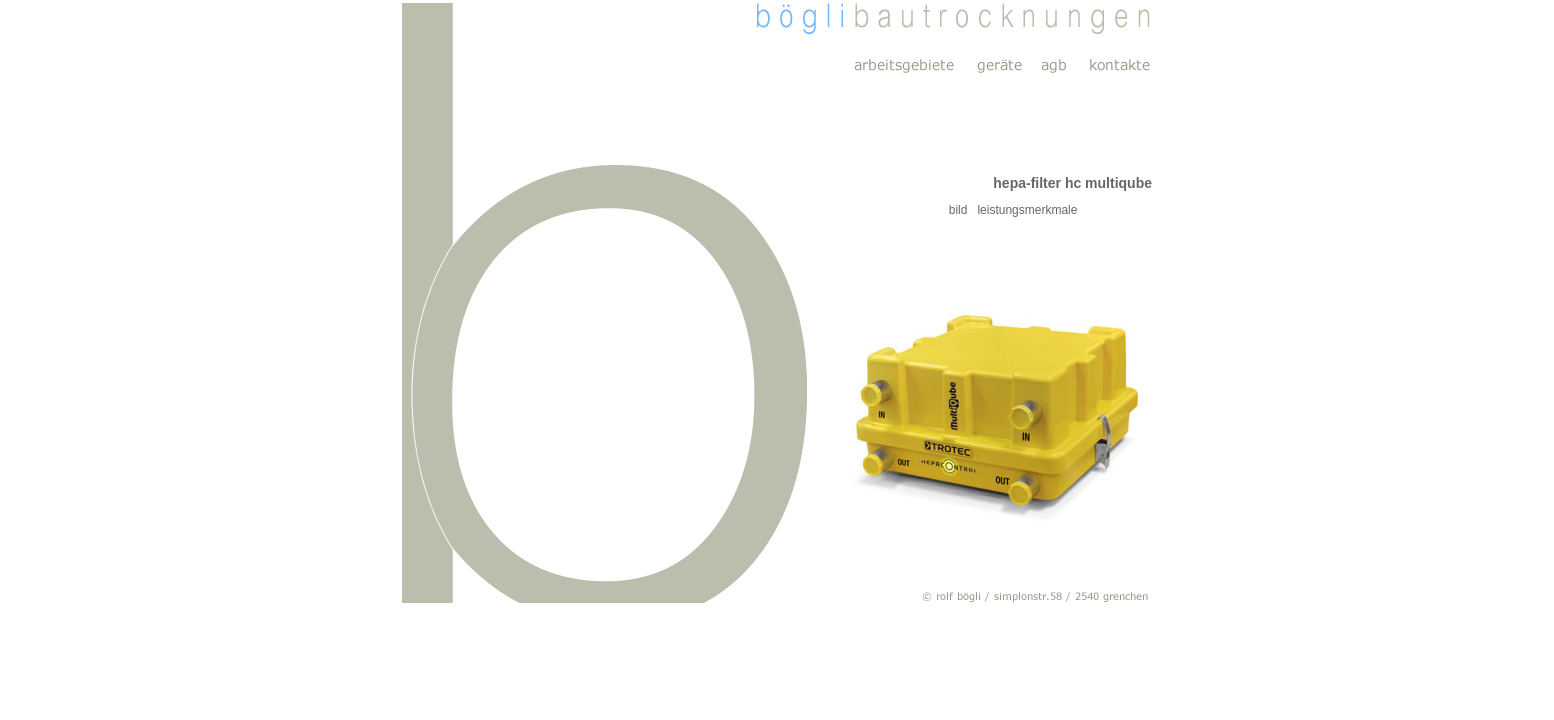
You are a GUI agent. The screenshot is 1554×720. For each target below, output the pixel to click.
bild (859, 210)
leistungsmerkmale (1022, 210)
